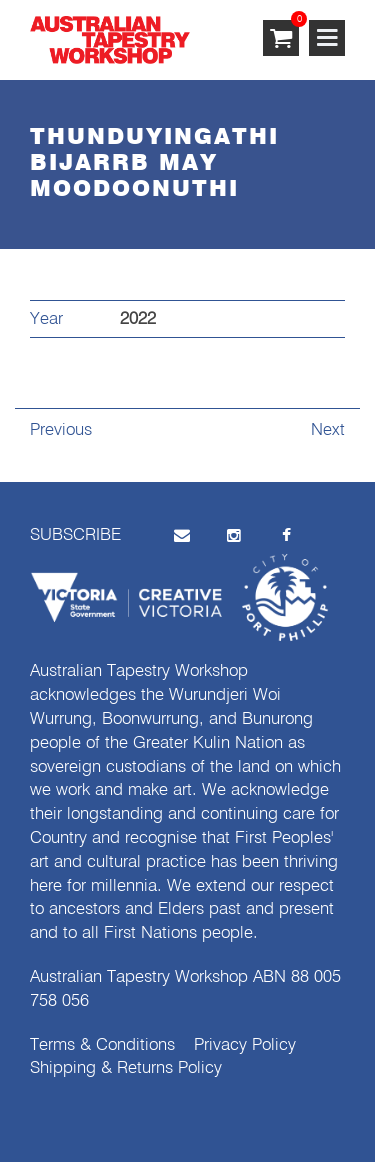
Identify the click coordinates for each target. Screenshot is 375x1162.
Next (328, 430)
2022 (138, 319)
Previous (61, 430)
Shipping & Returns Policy (126, 1068)
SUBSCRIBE (75, 535)
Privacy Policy (245, 1045)
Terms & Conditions (102, 1045)
